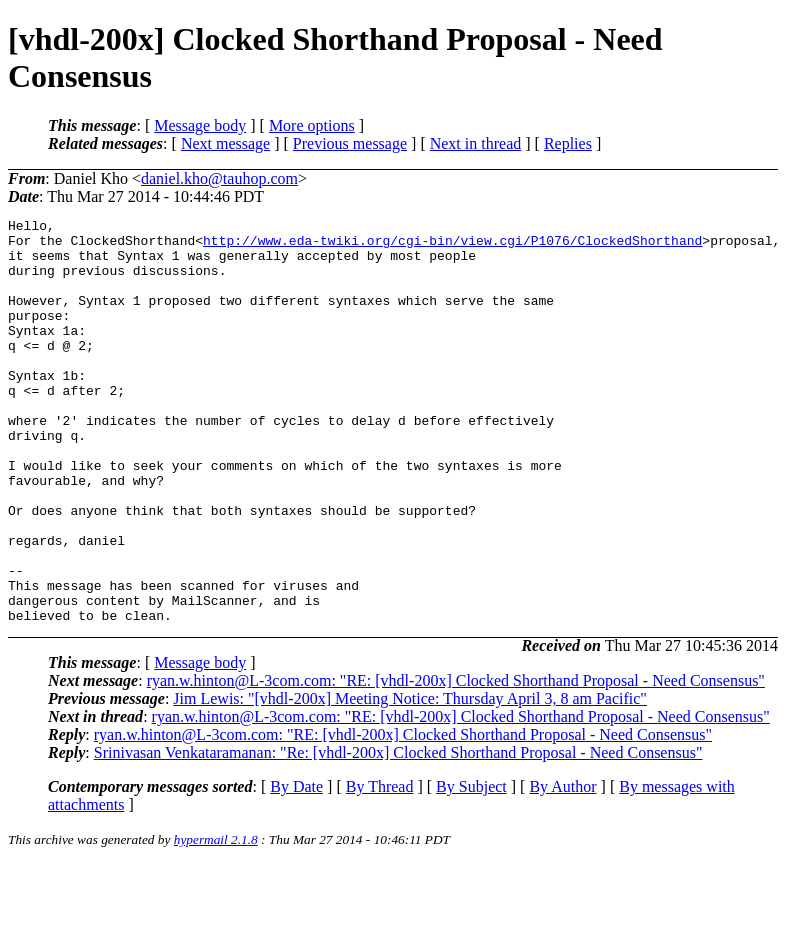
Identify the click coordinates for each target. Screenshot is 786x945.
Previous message (350, 143)
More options (312, 125)
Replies (568, 143)
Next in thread (476, 143)
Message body (200, 125)
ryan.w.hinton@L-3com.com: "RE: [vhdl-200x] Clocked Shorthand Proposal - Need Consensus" (456, 761)
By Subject (471, 867)
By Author (562, 867)
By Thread (380, 867)
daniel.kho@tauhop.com (219, 178)
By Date (296, 867)
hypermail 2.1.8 (216, 920)
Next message (225, 143)
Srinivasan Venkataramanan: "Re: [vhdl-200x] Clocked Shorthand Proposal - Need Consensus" (398, 833)
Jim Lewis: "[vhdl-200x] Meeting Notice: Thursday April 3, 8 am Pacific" (410, 779)
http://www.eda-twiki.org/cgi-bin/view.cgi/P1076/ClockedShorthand (452, 246)
